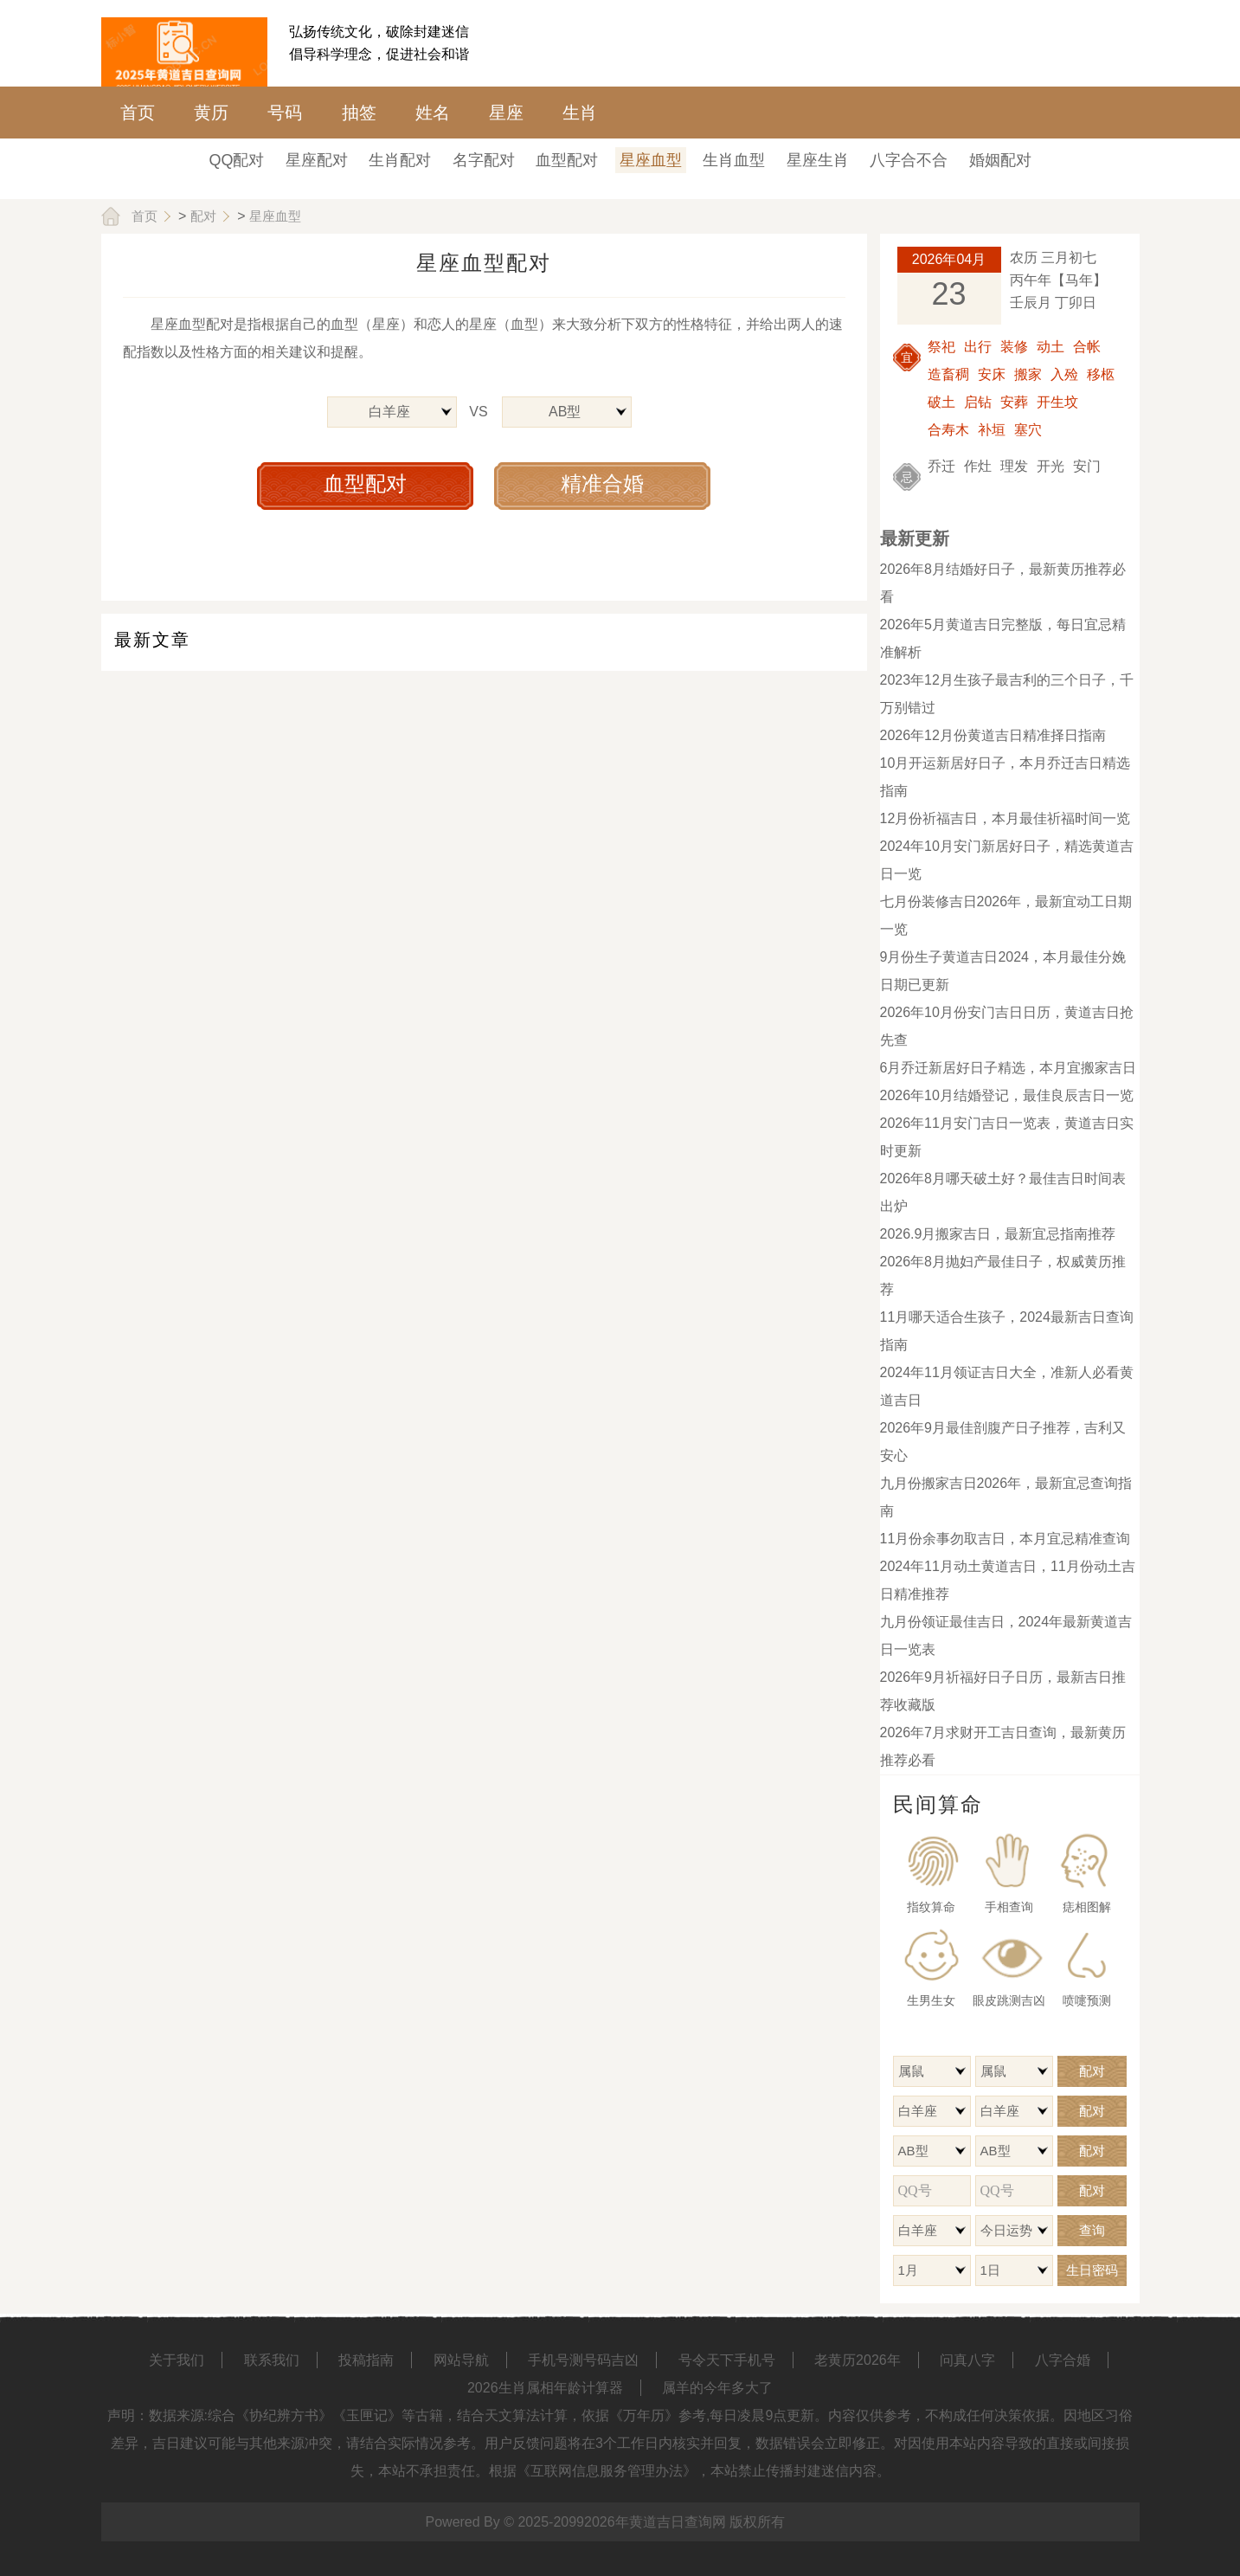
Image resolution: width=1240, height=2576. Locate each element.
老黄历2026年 (857, 2360)
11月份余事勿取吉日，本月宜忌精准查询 (1005, 1538)
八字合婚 (1062, 2360)
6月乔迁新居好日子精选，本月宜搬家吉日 (1008, 1067)
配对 (203, 216)
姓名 (432, 112)
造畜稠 (948, 374)
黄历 (211, 112)
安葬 (1014, 402)
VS (478, 411)
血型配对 (567, 160)
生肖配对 (400, 160)
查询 (1092, 2230)
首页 (137, 112)
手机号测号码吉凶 (583, 2360)
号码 (284, 112)
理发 (1014, 466)
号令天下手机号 (726, 2360)
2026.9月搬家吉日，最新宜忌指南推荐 (998, 1234)
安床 (991, 374)
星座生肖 (818, 160)
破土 (941, 402)
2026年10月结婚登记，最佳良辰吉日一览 (1007, 1095)
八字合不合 (909, 160)
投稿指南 (366, 2360)
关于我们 (176, 2360)
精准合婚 (602, 483)
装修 (1014, 346)
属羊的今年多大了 (717, 2387)
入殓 (1064, 374)
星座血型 (651, 160)
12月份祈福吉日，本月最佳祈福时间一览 (1005, 818)
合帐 (1087, 346)
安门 (1087, 466)
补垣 (991, 429)
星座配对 (317, 160)
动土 (1050, 346)
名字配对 (484, 160)
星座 (506, 112)
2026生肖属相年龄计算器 (545, 2387)
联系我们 (271, 2360)
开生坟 (1057, 402)
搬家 (1028, 374)
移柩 (1101, 374)
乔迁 (941, 466)
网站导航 (461, 2360)
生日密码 (1092, 2270)
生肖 (579, 112)
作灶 (978, 466)
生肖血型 (734, 160)
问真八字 (967, 2360)
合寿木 (948, 429)
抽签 (359, 112)
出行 (978, 346)
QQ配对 (236, 160)
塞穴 (1028, 429)
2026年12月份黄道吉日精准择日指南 (993, 735)
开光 (1050, 466)
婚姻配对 (1000, 160)
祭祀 (941, 346)
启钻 (978, 402)
